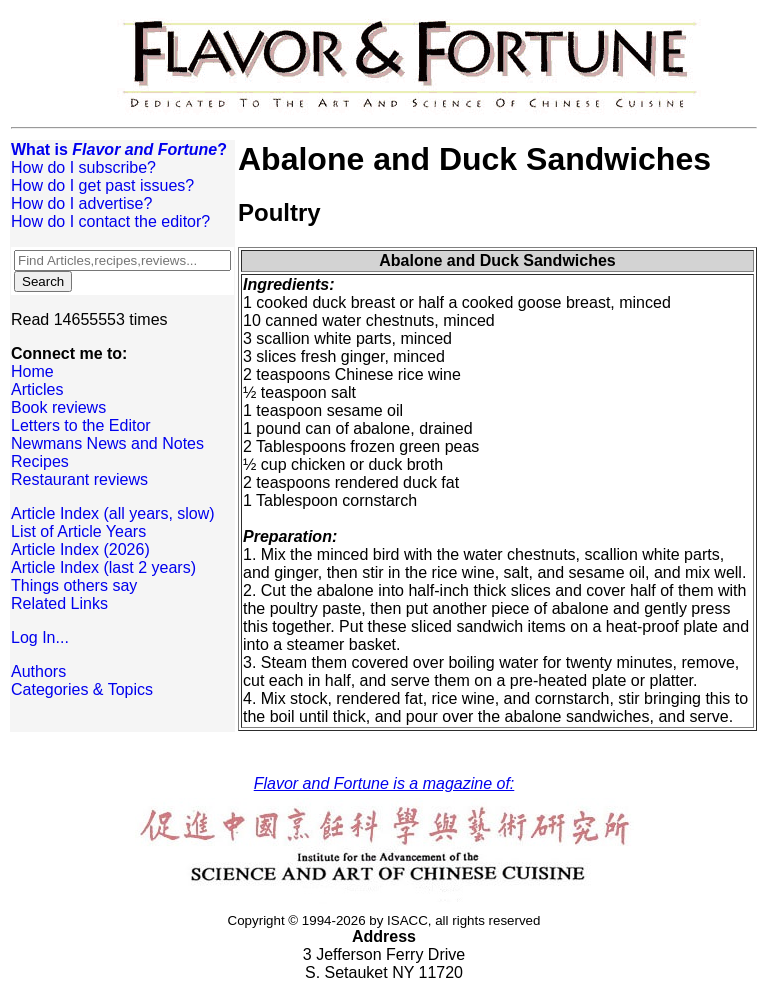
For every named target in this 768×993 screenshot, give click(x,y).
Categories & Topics (82, 689)
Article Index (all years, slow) (113, 513)
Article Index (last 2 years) (103, 567)
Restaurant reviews (79, 479)
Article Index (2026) (80, 549)
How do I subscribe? (83, 167)
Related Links (59, 603)
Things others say (74, 585)
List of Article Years (78, 531)
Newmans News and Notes (107, 443)
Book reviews (58, 407)
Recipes (40, 461)
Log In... (40, 637)
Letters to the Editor (81, 425)
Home (32, 371)
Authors (38, 671)
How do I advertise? (81, 203)
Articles (37, 389)
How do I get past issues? (102, 185)
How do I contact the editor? (110, 221)
